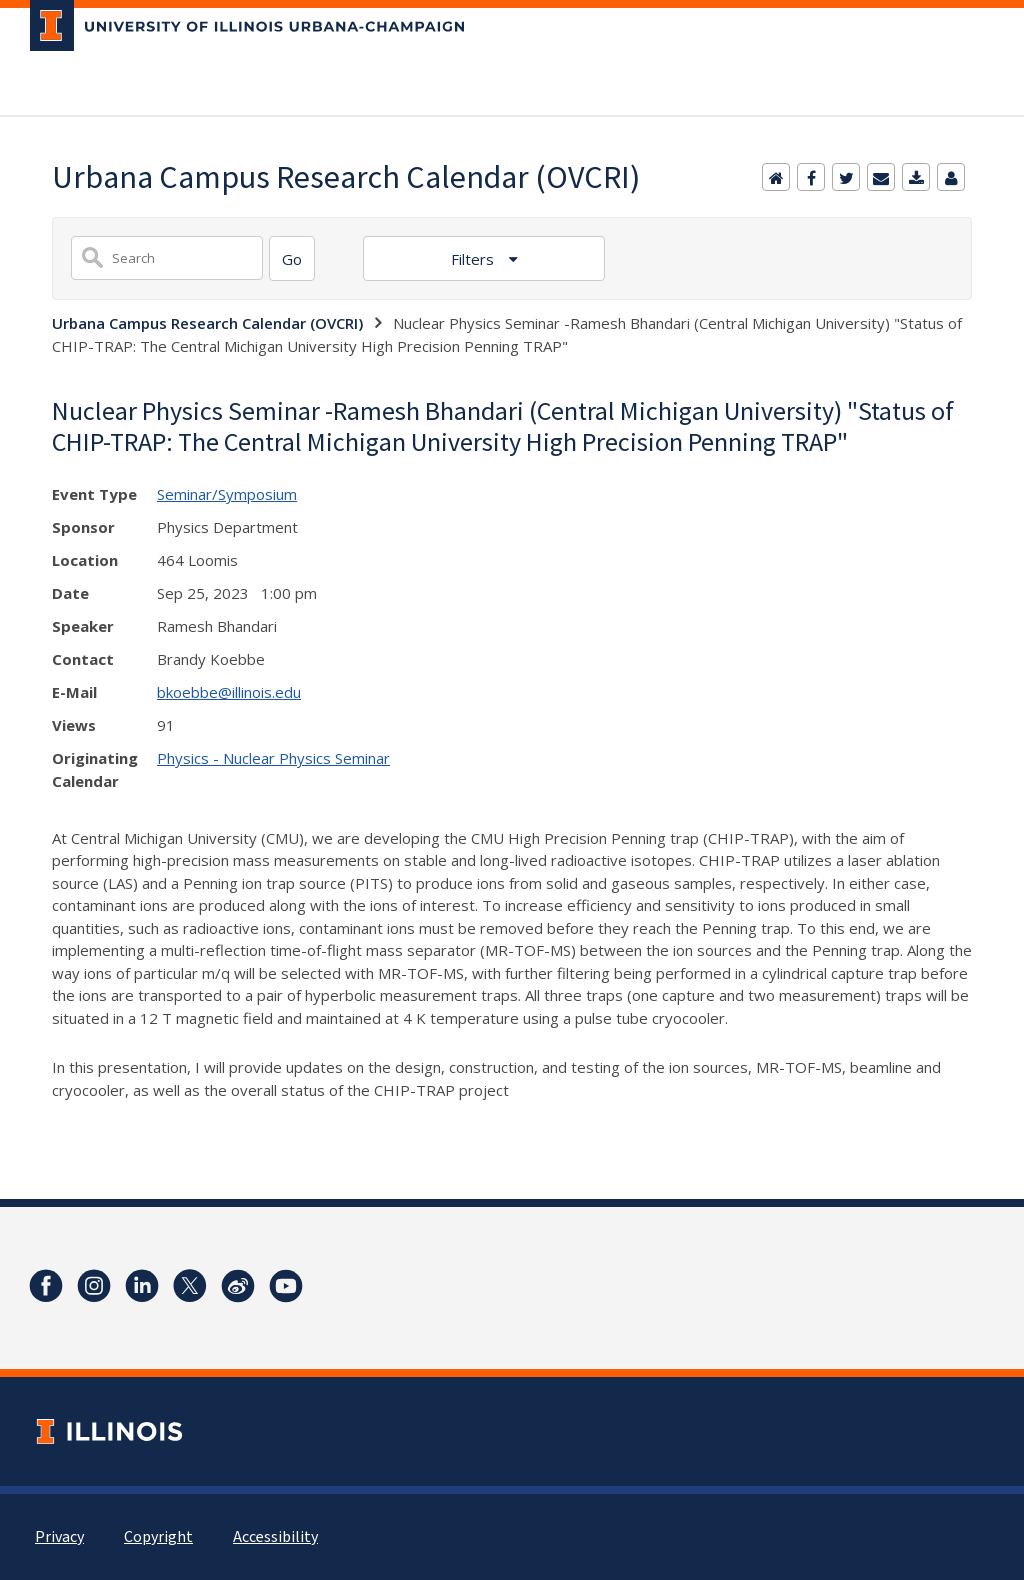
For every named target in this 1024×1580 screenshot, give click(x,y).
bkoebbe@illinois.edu (229, 692)
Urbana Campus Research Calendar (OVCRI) (207, 323)
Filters (474, 259)
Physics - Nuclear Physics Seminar (273, 758)
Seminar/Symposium (227, 494)
